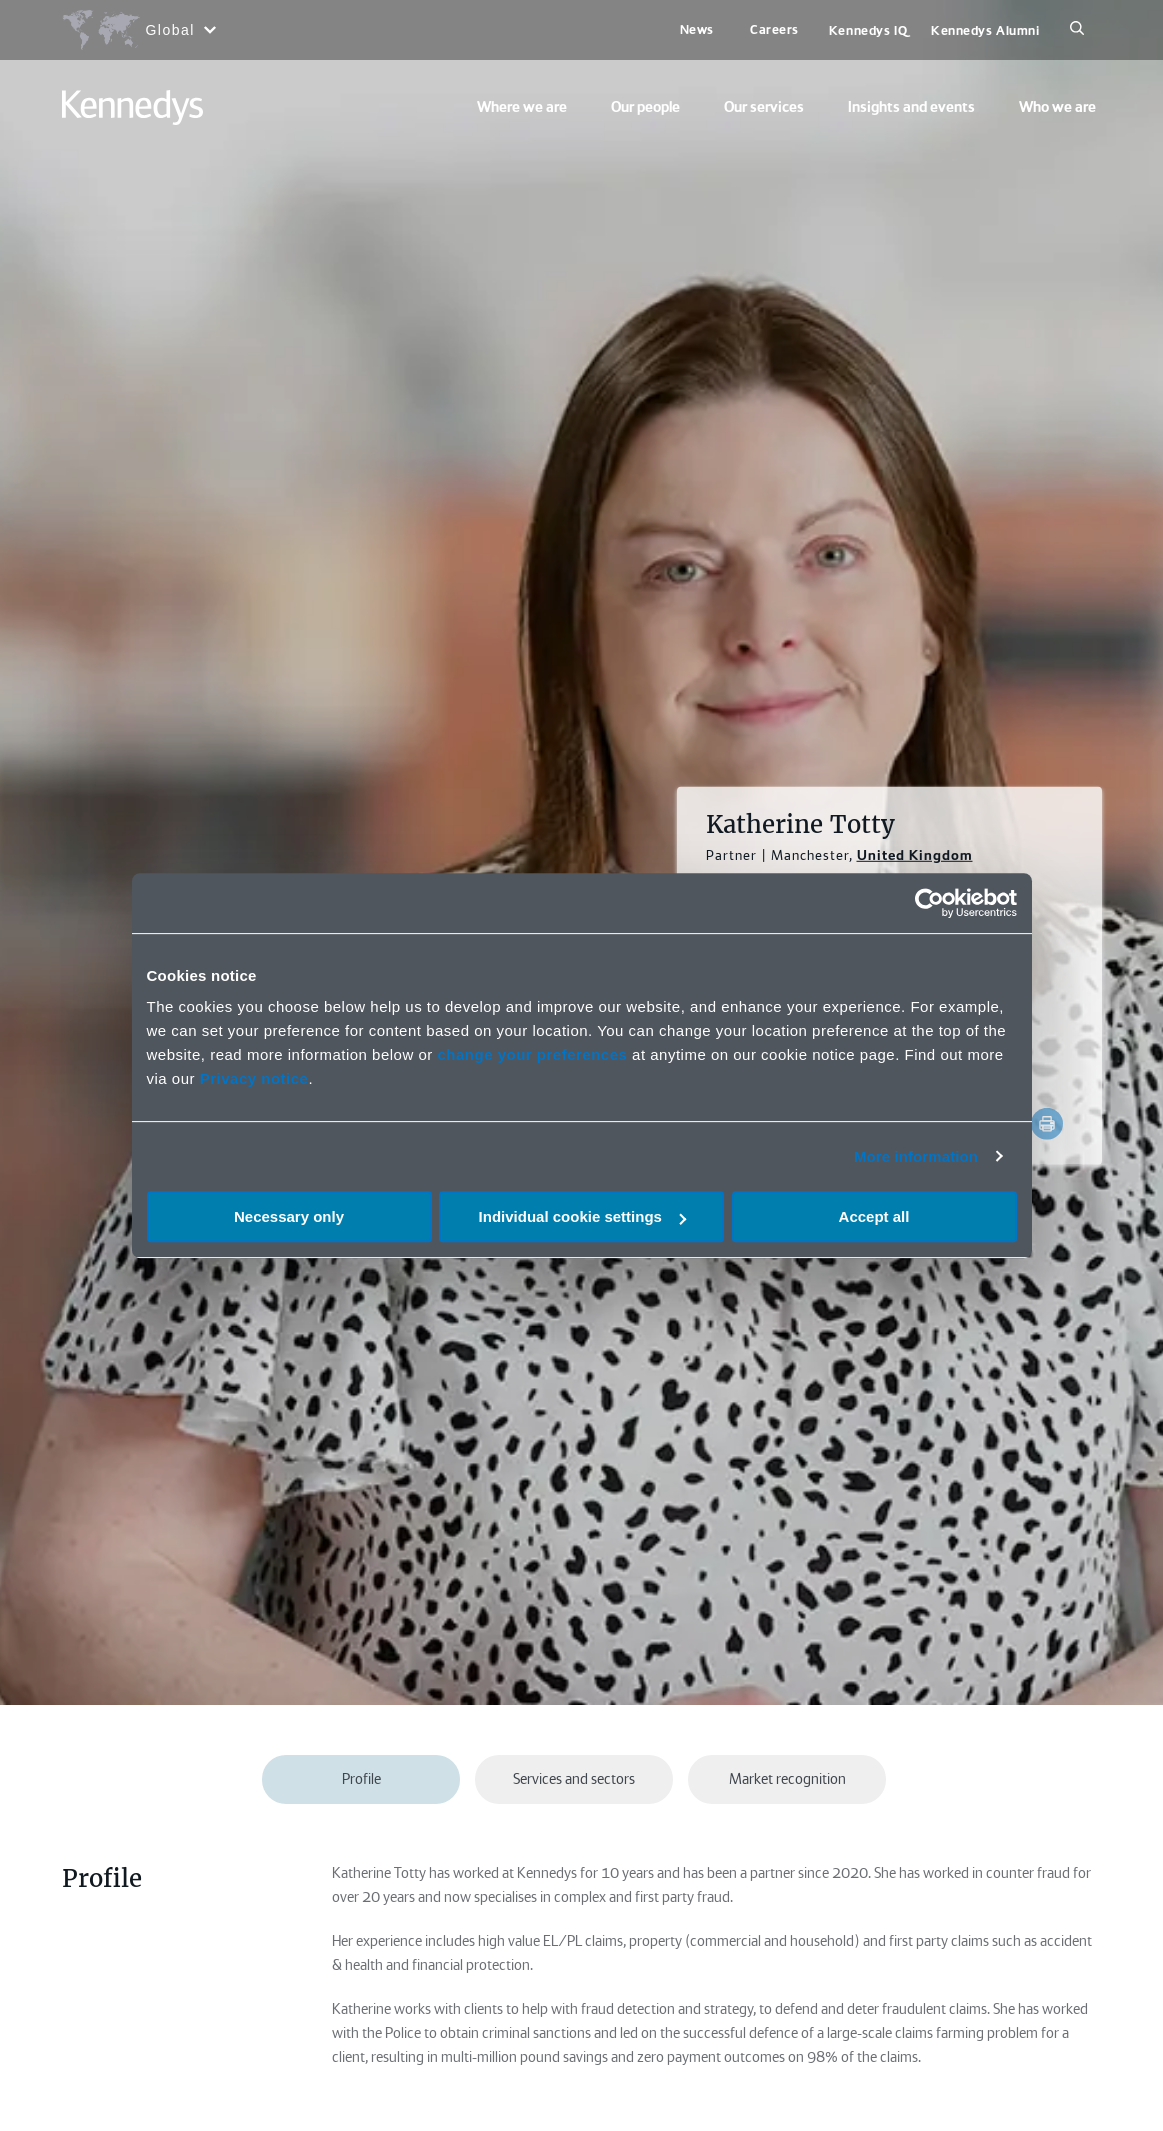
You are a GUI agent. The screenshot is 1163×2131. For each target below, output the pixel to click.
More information (916, 1156)
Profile (361, 1779)
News (697, 29)
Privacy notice (254, 1078)
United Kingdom (915, 854)
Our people (645, 107)
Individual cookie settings (582, 1216)
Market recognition (787, 1779)
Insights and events (911, 107)
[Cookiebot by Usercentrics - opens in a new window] (929, 903)
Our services (764, 107)
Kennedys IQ (868, 30)
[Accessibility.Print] (1047, 1123)
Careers (774, 29)
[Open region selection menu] (138, 30)
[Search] (1077, 30)
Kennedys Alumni (985, 30)
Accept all (874, 1216)
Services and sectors (574, 1779)
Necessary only (289, 1216)
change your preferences (532, 1054)
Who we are (1057, 107)
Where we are (522, 107)
